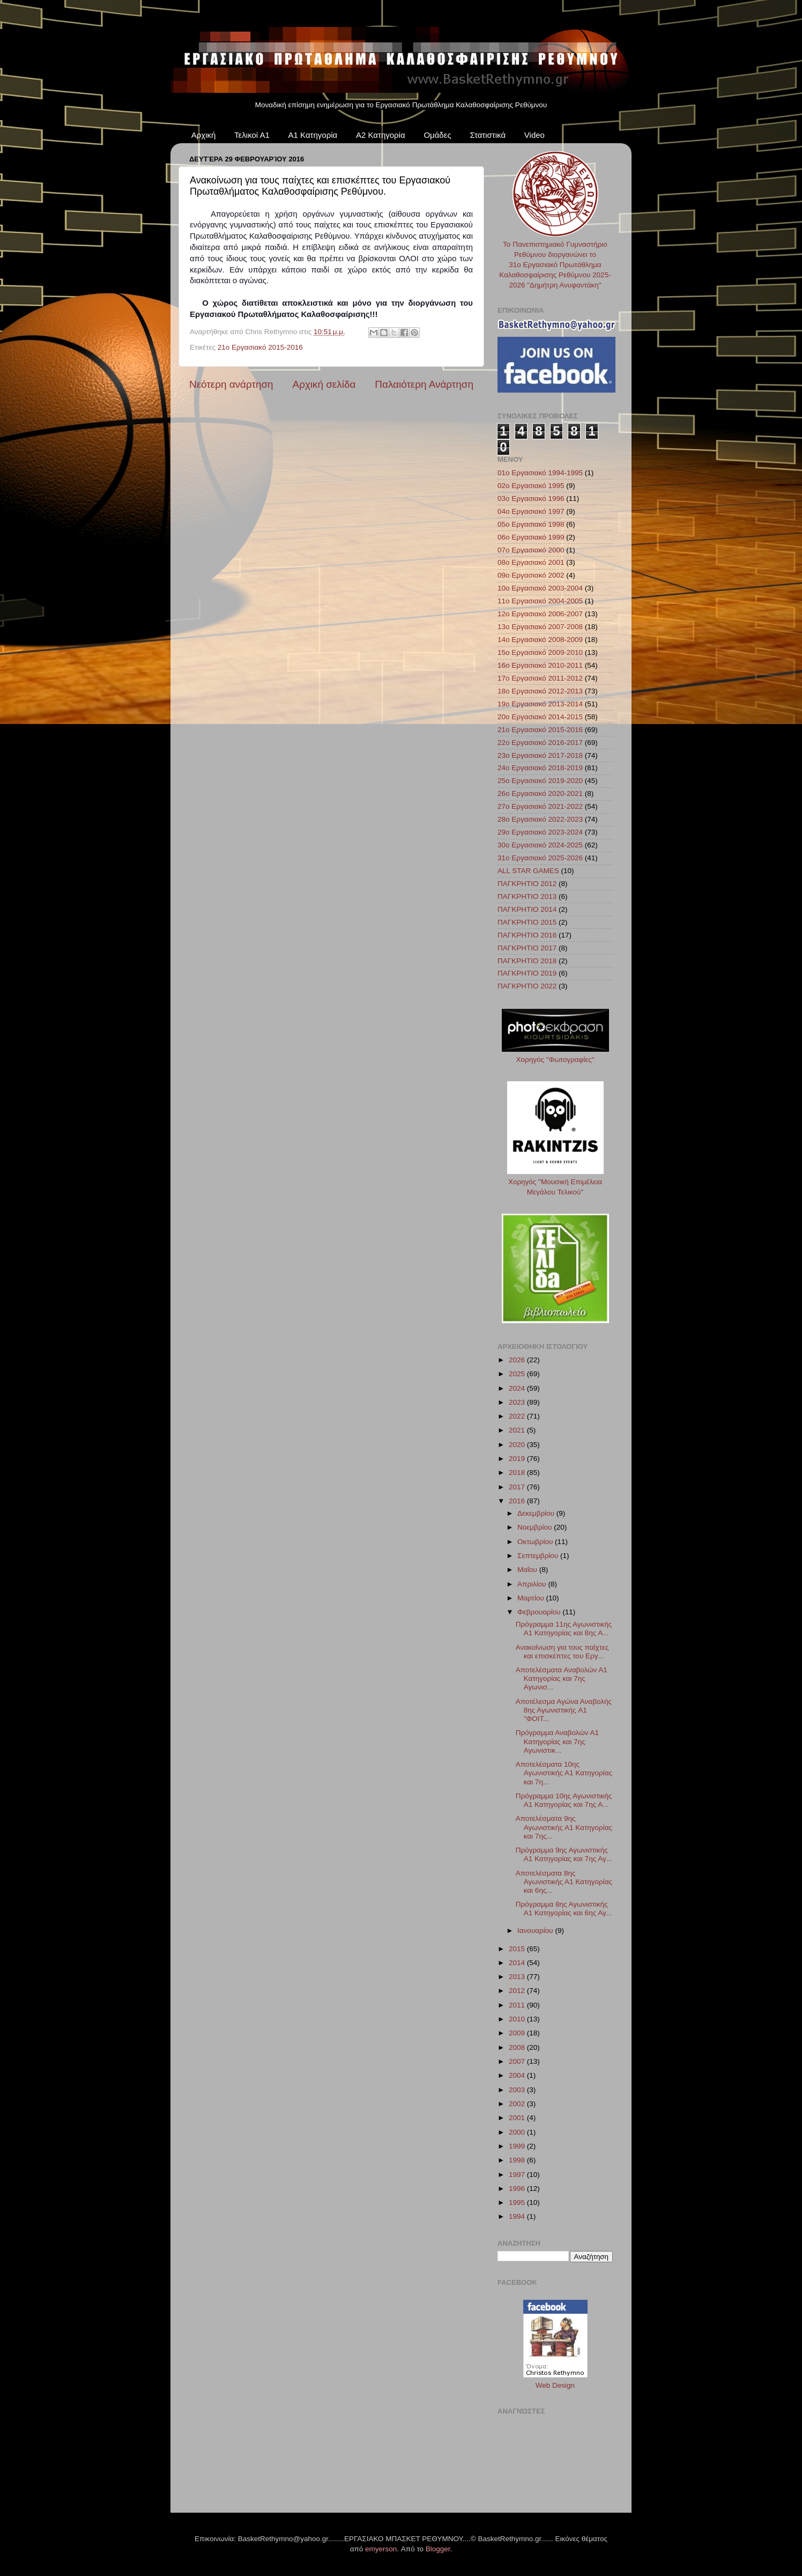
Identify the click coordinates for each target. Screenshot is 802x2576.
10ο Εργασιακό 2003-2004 (540, 588)
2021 (518, 1430)
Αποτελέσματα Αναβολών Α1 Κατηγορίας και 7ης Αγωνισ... (561, 1678)
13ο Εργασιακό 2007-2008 (540, 627)
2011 (518, 2005)
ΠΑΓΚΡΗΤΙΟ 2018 (526, 961)
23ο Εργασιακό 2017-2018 (540, 755)
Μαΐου (528, 1570)
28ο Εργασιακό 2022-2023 (540, 819)
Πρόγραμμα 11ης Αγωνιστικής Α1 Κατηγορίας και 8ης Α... (564, 1628)
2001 (518, 2118)
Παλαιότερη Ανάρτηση (424, 384)
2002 (518, 2104)
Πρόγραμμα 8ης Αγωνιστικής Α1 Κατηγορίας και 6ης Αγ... (564, 1908)
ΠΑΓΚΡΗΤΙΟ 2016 (526, 935)
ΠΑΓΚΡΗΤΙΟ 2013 (526, 896)
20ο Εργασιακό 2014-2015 (540, 717)
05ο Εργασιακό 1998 (531, 524)
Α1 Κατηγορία (313, 134)
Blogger (438, 2549)
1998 (518, 2160)
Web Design (555, 2385)
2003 (518, 2090)
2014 (518, 1963)
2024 (518, 1388)
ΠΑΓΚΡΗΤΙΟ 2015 (526, 922)
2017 (518, 1487)
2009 (518, 2033)
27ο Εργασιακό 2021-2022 (540, 806)
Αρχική (203, 134)
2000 (518, 2132)
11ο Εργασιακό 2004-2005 (540, 601)
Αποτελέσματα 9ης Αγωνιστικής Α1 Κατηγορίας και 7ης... (564, 1827)
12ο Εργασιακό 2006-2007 (540, 614)
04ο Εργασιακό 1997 (531, 511)
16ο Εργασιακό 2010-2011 (540, 665)
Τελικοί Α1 (252, 134)
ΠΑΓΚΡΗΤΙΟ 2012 (526, 884)
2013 (518, 1977)
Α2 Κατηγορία (380, 134)
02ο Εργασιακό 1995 (531, 486)
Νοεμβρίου (535, 1527)
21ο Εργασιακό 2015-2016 (260, 347)
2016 (518, 1501)
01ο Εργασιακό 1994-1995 (540, 473)
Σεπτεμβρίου (538, 1556)
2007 (518, 2061)
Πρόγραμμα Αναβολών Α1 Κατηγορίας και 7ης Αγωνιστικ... (557, 1741)
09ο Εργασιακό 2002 (531, 575)
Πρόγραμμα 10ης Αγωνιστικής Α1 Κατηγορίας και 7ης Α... (564, 1800)
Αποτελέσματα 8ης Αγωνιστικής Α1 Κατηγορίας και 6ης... (564, 1881)
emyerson (381, 2549)
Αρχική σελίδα (324, 384)
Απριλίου (532, 1584)
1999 (518, 2146)
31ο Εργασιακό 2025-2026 (540, 858)
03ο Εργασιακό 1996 (531, 498)
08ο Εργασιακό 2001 (531, 562)
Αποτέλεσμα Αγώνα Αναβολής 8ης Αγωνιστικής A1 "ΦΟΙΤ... (564, 1710)
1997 (518, 2175)
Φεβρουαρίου (539, 1612)
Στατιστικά (488, 134)
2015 (518, 1949)
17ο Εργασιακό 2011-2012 (540, 678)
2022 (518, 1416)
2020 (518, 1445)
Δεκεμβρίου (536, 1513)
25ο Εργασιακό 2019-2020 (540, 781)
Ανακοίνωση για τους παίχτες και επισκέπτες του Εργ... (562, 1651)
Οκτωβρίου (536, 1542)
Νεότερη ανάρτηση (231, 384)
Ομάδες (437, 134)
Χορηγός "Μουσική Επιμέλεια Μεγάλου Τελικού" (555, 1182)
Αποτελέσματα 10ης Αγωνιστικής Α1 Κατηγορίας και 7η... (564, 1772)
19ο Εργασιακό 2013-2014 (540, 704)
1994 (518, 2216)
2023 (518, 1402)
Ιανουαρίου (536, 1931)
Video (534, 134)
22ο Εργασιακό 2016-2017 (540, 743)
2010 (518, 2019)
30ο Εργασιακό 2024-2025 (540, 845)
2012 (518, 1991)
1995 (518, 2202)
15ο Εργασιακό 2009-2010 (540, 652)
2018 (518, 1472)
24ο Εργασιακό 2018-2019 (540, 768)
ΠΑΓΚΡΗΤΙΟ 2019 (526, 973)
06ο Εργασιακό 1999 (531, 537)
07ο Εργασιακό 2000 (531, 550)
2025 (518, 1374)
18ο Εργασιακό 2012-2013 (540, 691)
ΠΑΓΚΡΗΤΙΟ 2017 (526, 948)
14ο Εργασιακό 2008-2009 (540, 640)
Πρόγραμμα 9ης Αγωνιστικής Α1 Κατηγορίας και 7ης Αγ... (564, 1854)
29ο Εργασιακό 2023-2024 (540, 832)
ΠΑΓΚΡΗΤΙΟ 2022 (526, 986)
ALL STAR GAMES (528, 871)
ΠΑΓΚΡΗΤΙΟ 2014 (526, 909)
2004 (518, 2075)
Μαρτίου (531, 1598)
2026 (518, 1360)
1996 (518, 2188)
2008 (518, 2047)
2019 (518, 1459)
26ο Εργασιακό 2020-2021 (540, 793)
